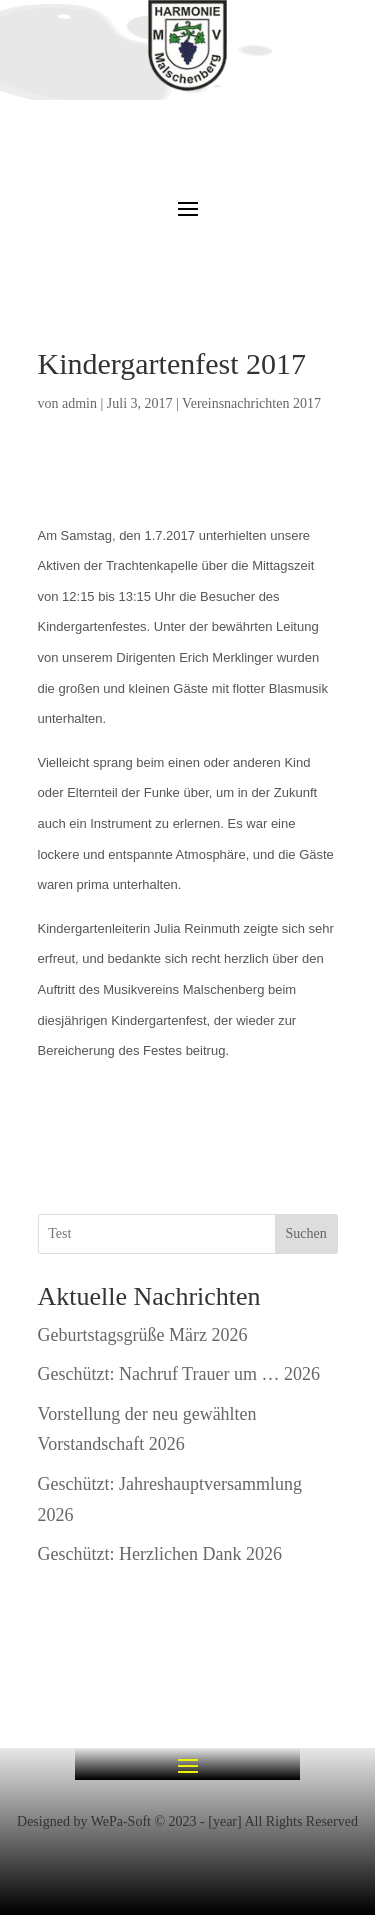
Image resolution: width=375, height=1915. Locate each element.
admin (79, 403)
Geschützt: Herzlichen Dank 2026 (160, 1554)
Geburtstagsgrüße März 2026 (143, 1335)
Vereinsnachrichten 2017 (251, 403)
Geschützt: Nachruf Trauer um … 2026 (179, 1374)
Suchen (305, 1233)
